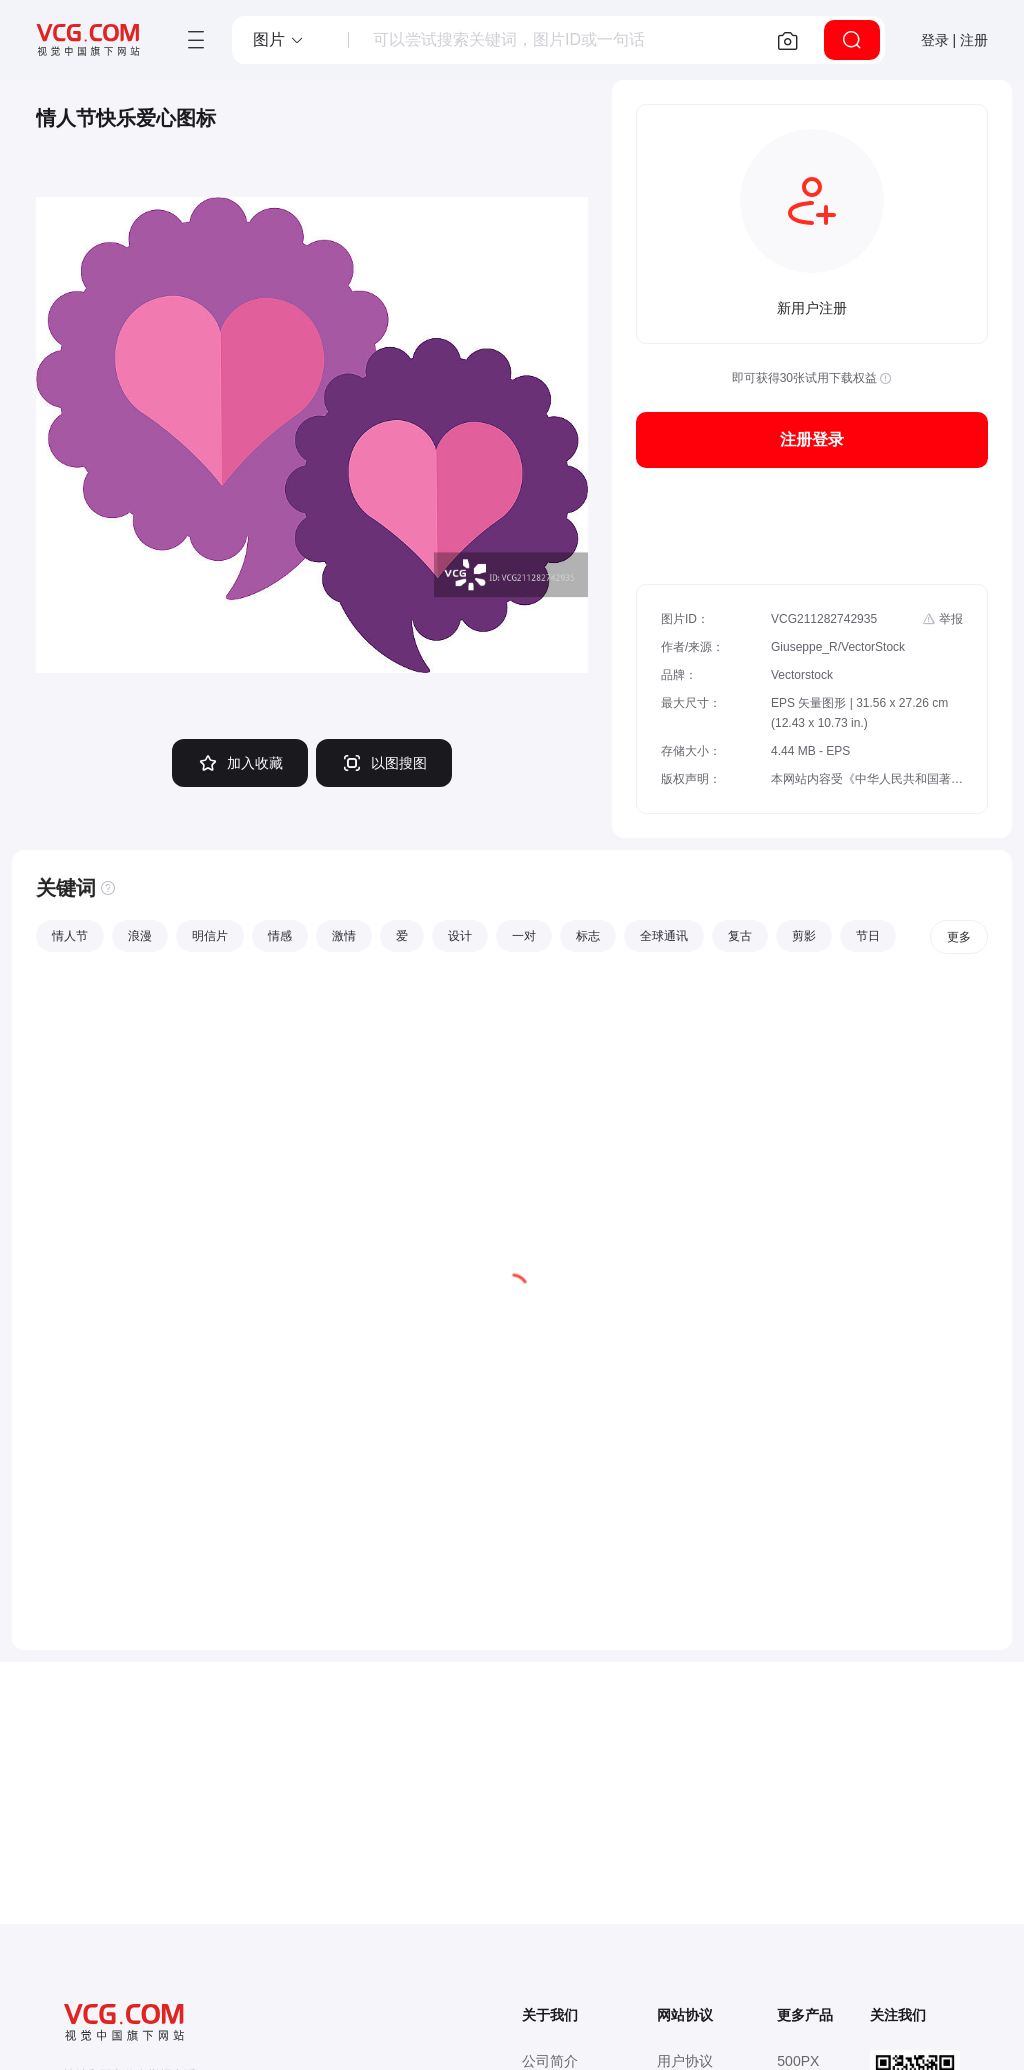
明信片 (210, 936)
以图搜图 (384, 763)
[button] (279, 40)
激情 (344, 936)
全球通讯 (664, 936)
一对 (524, 936)
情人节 (70, 936)
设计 (460, 936)
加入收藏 (240, 763)
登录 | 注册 (954, 40)
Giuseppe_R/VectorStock (838, 647)
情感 (280, 936)
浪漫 (140, 936)
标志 (588, 936)
